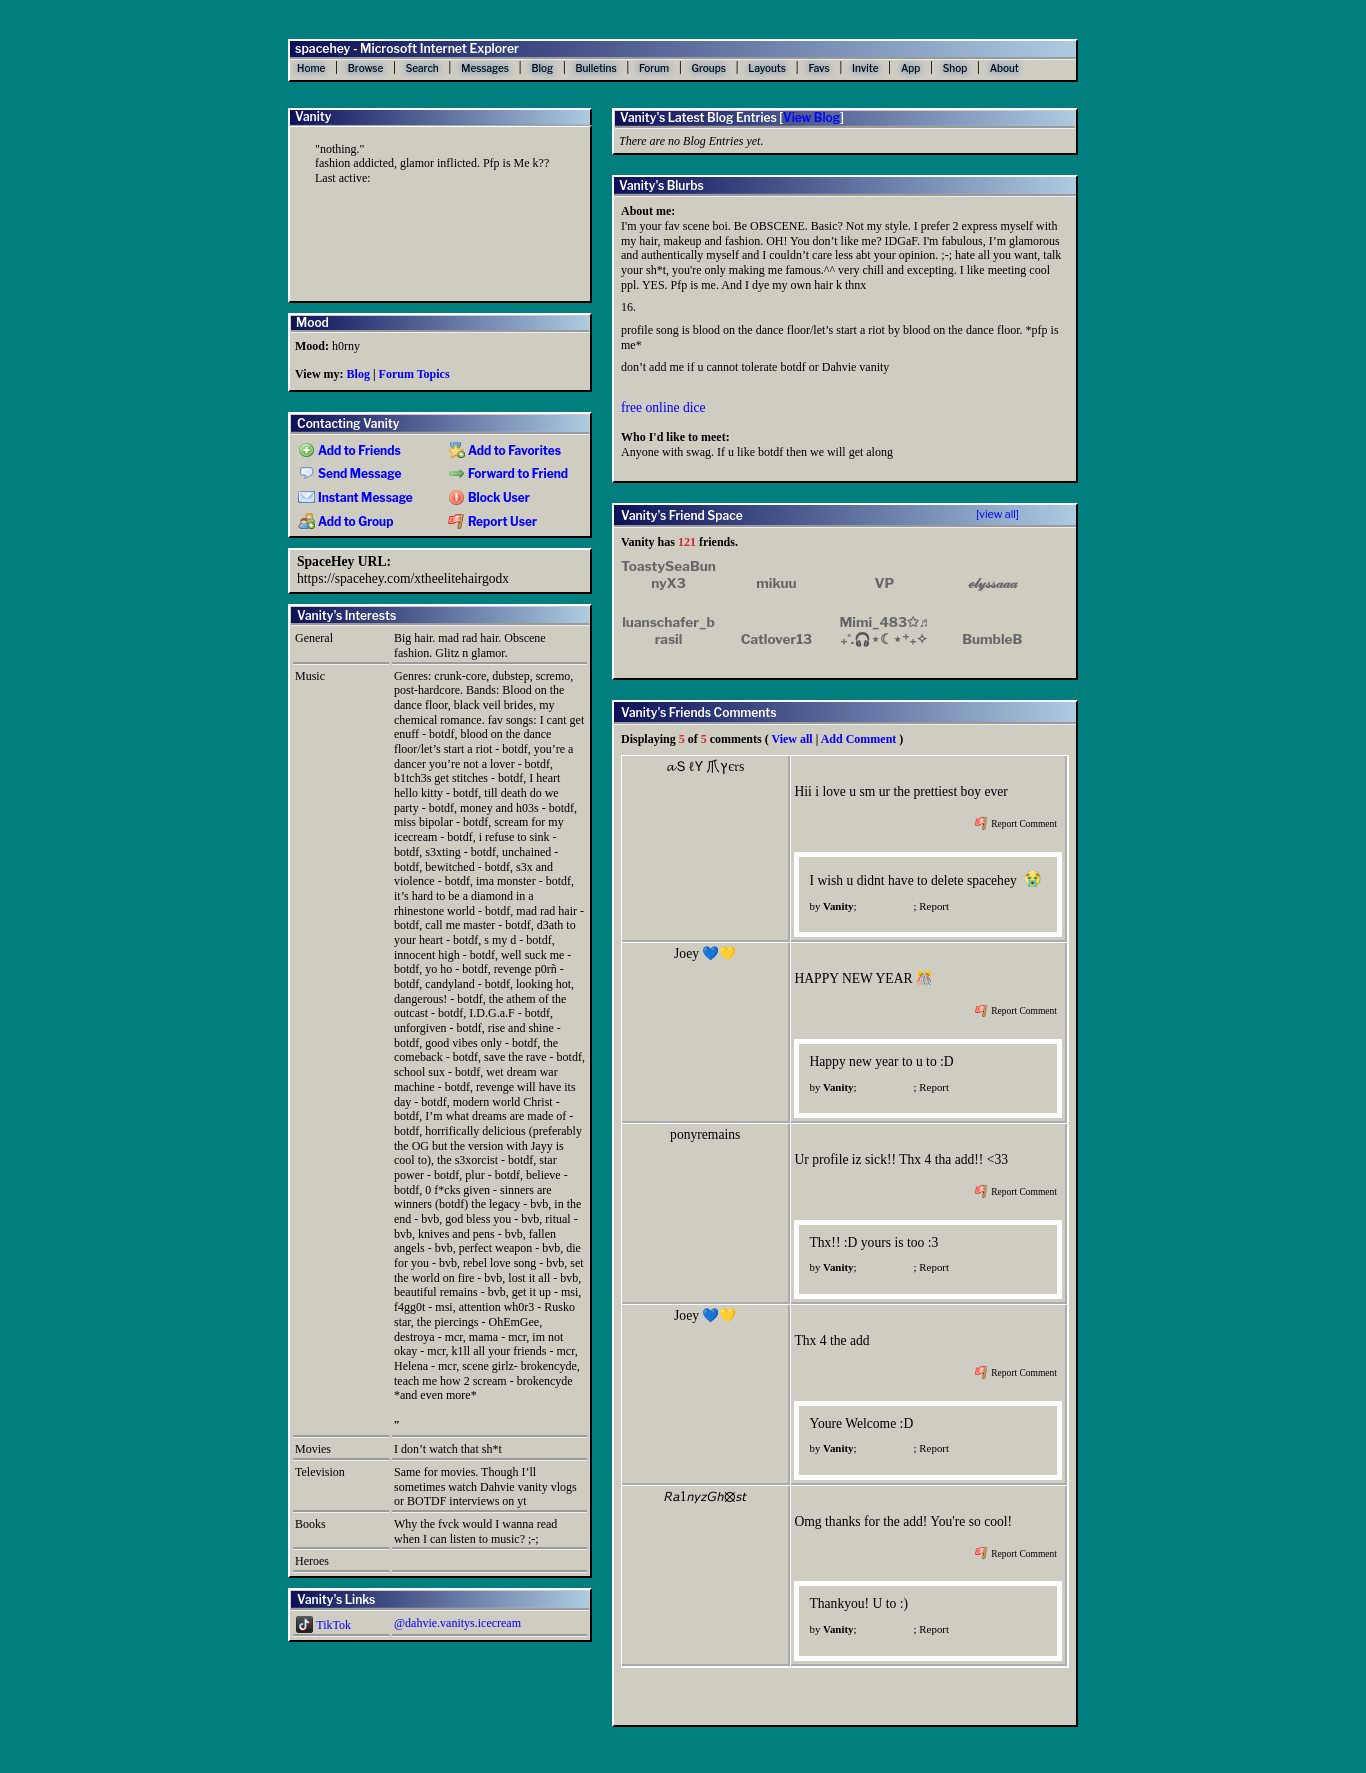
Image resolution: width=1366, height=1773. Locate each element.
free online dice (663, 407)
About (1004, 68)
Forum (654, 68)
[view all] (997, 514)
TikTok (323, 1625)
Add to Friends (349, 451)
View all (791, 739)
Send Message (349, 474)
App (910, 68)
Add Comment (859, 739)
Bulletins (595, 68)
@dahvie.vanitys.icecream (457, 1623)
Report (934, 906)
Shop (955, 68)
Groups (709, 68)
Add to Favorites (504, 451)
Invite (865, 68)
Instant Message (355, 498)
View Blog (811, 117)
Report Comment (1016, 824)
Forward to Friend (508, 474)
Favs (818, 68)
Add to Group (345, 522)
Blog (542, 68)
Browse (366, 68)
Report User (492, 522)
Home (311, 68)
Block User (489, 498)
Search (422, 68)
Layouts (767, 68)
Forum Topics (414, 374)
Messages (485, 68)
